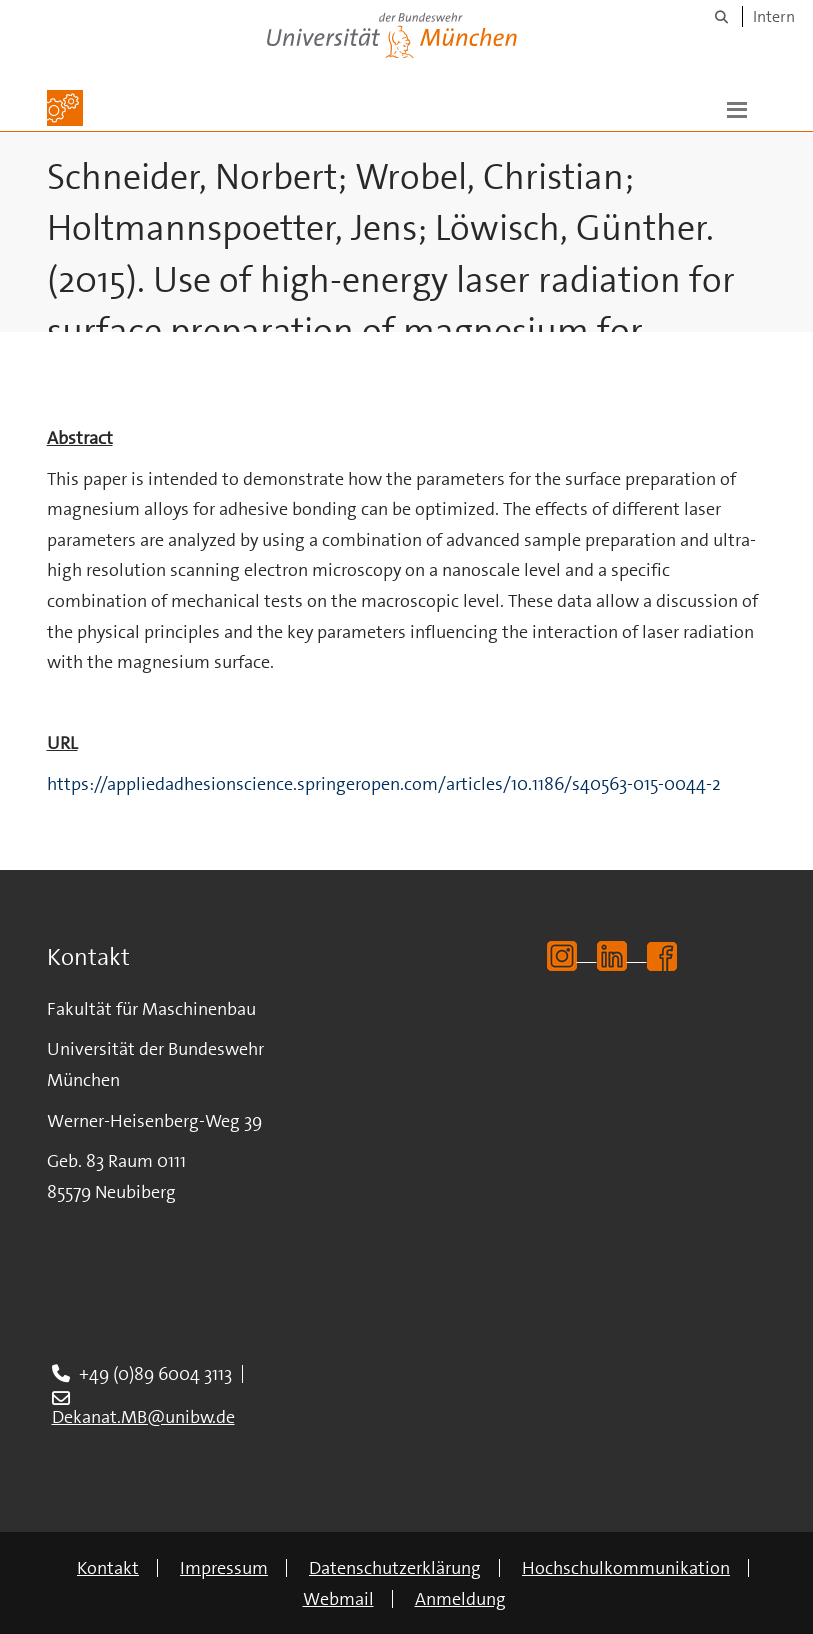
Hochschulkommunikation (626, 1568)
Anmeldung (460, 1599)
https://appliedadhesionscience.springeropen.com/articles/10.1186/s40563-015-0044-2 (384, 784)
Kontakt (108, 1568)
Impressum (224, 1568)
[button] (737, 108)
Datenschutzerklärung (395, 1568)
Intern (774, 16)
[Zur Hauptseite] (65, 108)
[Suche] (721, 16)
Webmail (338, 1599)
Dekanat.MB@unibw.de (143, 1417)
